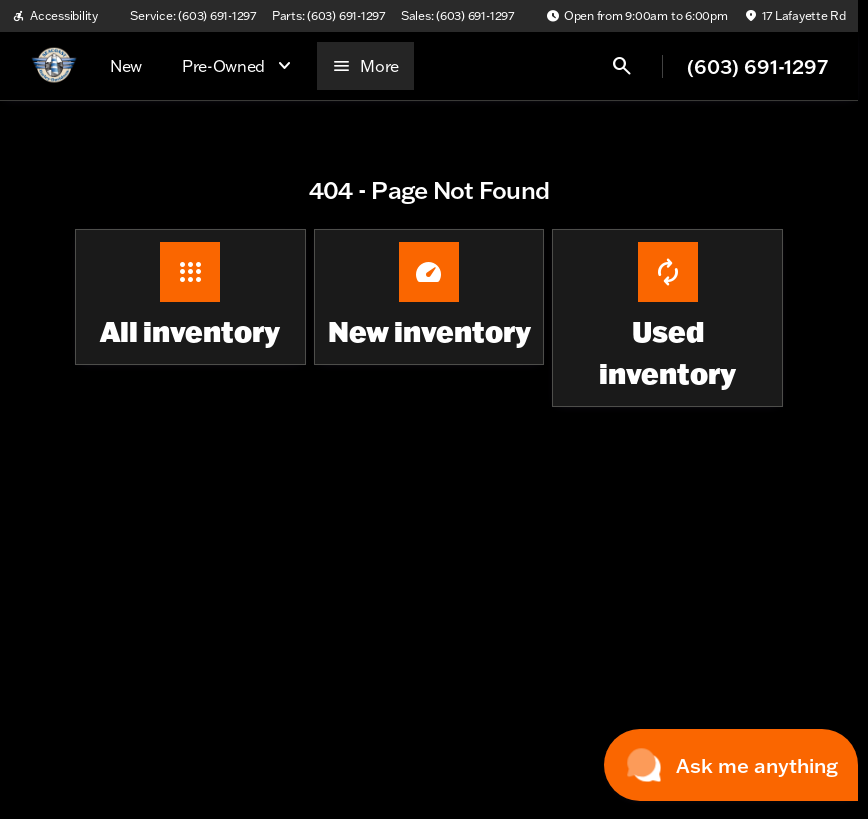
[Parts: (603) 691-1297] (328, 16)
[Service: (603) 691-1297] (192, 16)
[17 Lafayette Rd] (795, 16)
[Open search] (622, 66)
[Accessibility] (55, 16)
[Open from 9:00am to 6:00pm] (637, 16)
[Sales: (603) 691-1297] (457, 16)
